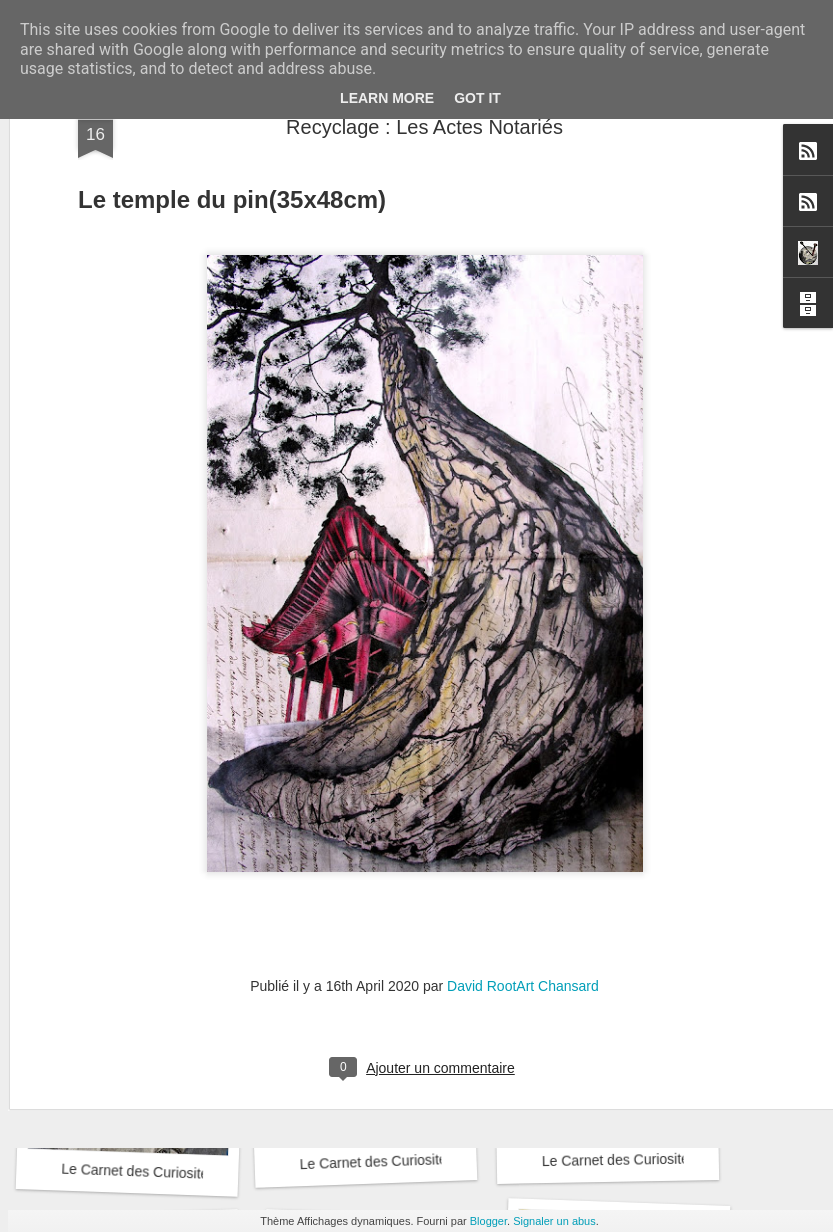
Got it (477, 98)
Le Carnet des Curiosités (145, 898)
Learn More (387, 98)
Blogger (488, 1221)
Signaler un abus (554, 1221)
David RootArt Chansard (523, 788)
